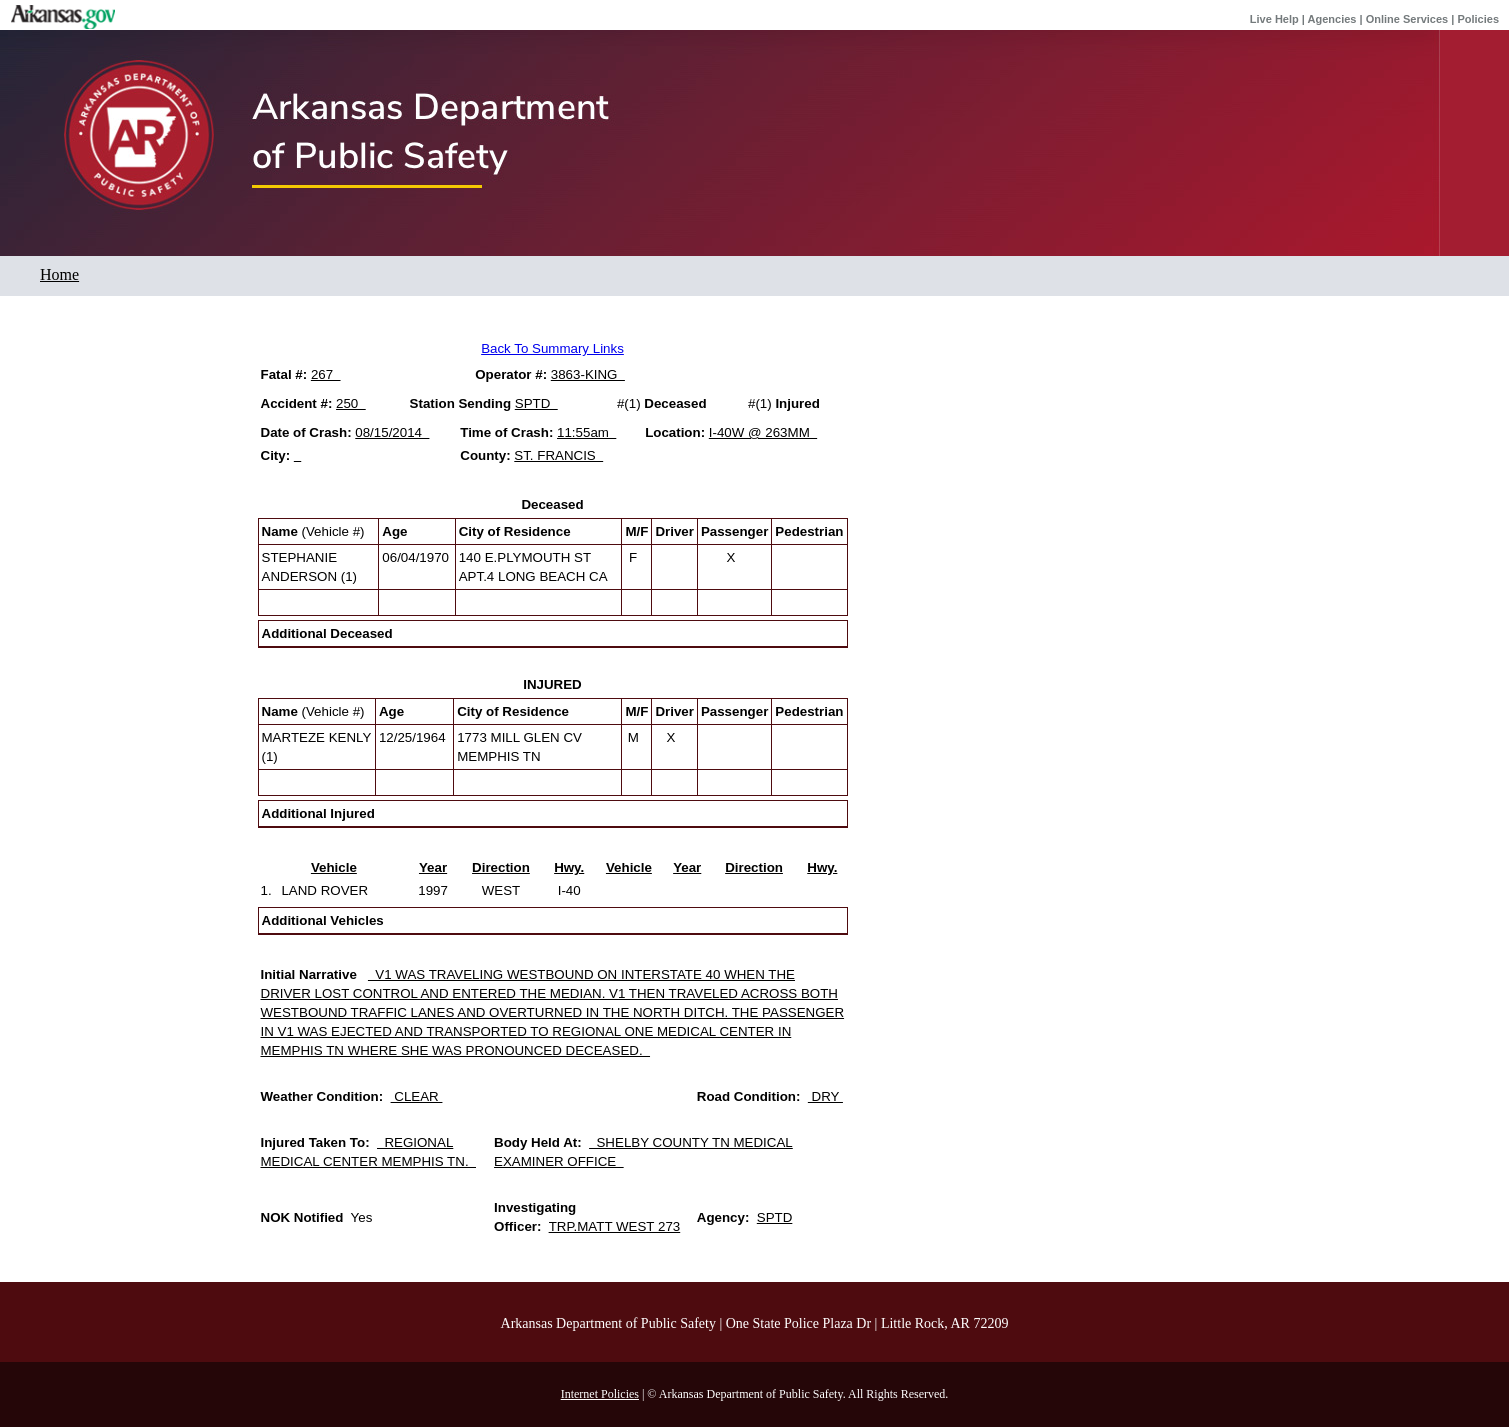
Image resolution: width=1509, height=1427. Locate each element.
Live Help (1274, 19)
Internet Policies (600, 1394)
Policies (1478, 19)
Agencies (1332, 19)
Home (59, 274)
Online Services (1407, 19)
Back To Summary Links (552, 348)
